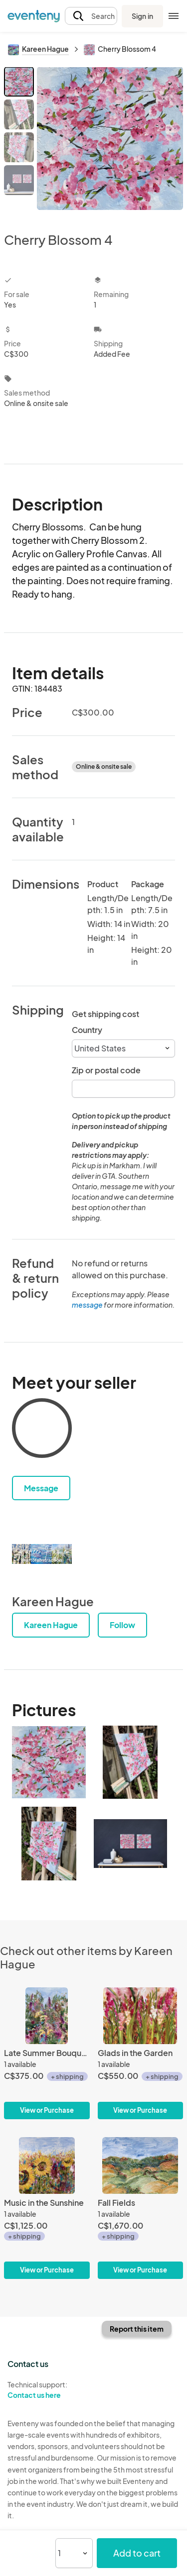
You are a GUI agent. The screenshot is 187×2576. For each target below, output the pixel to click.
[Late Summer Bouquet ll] (47, 2053)
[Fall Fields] (141, 2208)
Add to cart (137, 2553)
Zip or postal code (106, 1070)
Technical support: (46, 2390)
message (88, 1304)
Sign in (142, 15)
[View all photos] (110, 141)
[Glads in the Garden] (141, 2053)
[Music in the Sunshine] (47, 2208)
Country (87, 1030)
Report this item (137, 2328)
